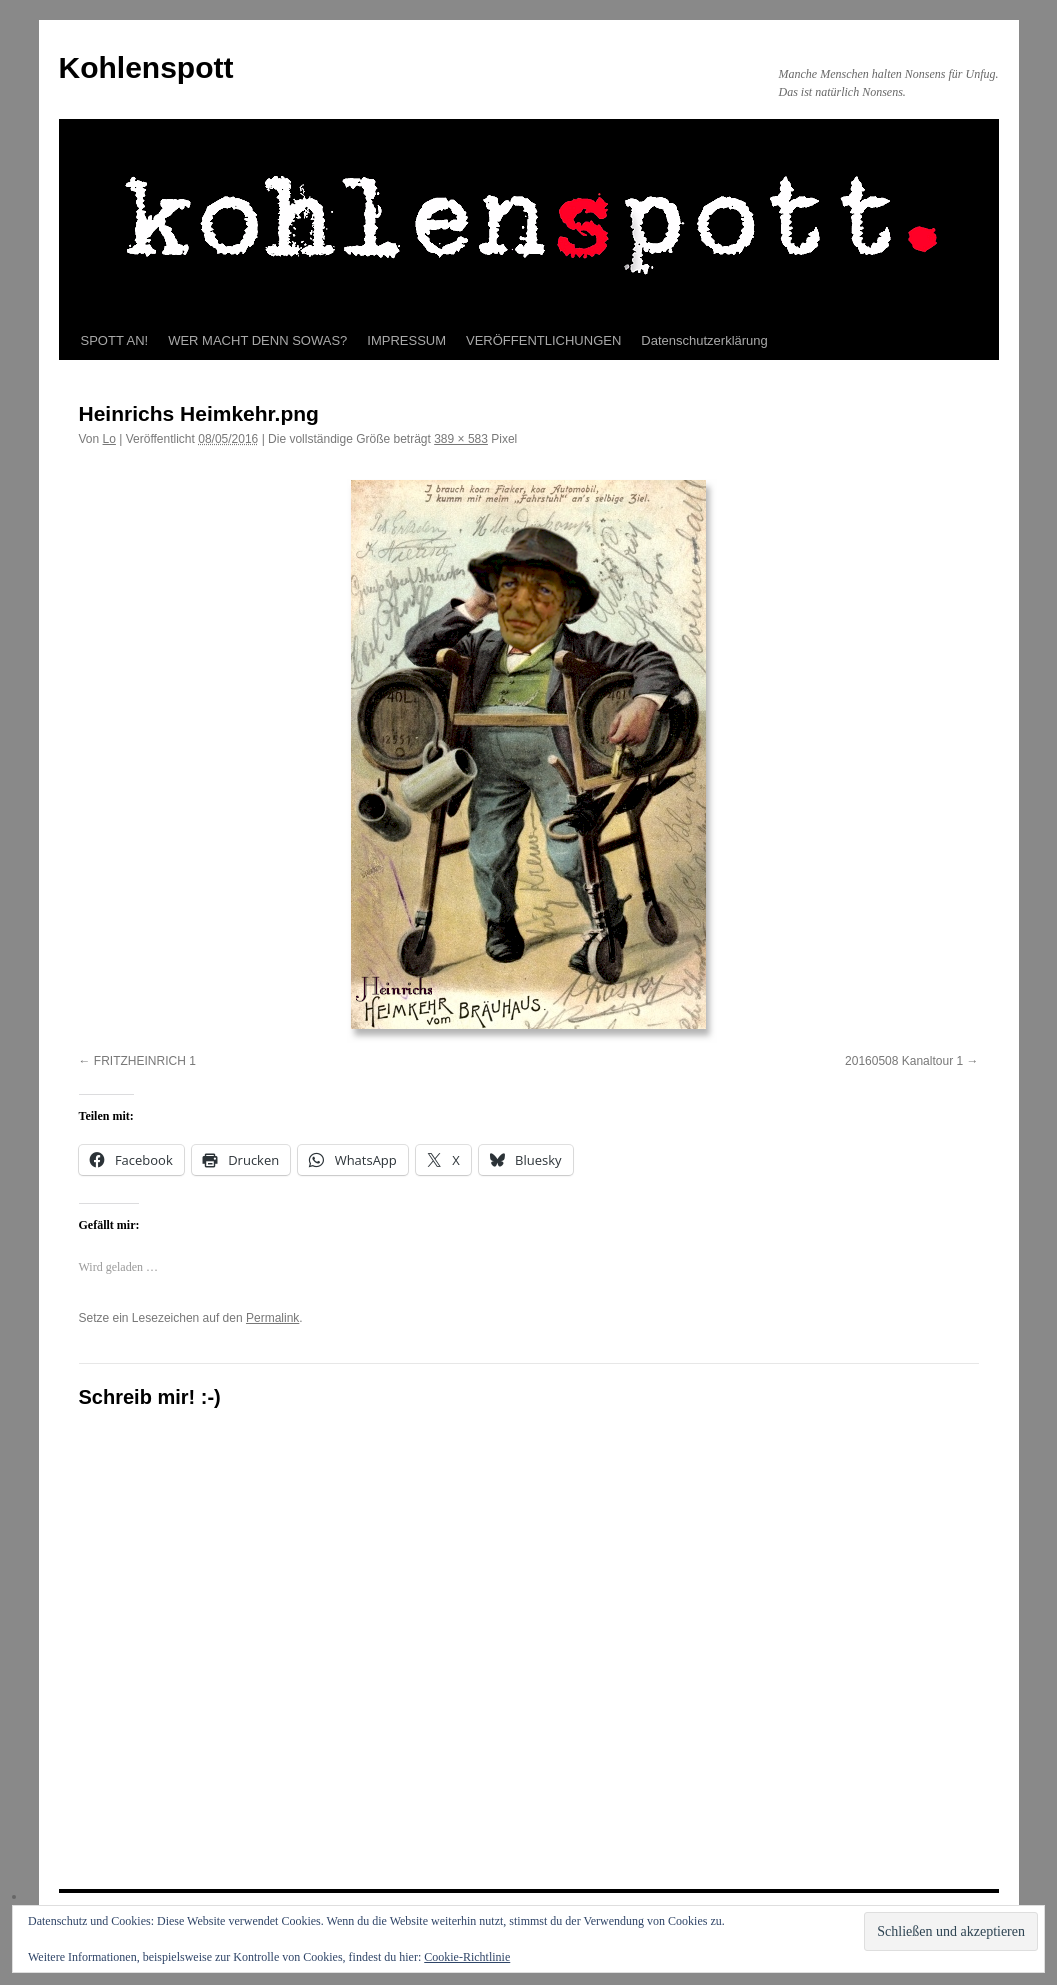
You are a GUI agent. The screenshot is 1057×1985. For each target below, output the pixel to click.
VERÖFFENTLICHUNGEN (543, 340)
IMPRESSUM (406, 340)
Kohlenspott (146, 67)
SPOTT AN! (115, 340)
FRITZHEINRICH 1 (145, 1061)
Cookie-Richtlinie (467, 1957)
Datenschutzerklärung (704, 340)
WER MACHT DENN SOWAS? (257, 340)
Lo (109, 439)
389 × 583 (461, 439)
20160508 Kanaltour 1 (904, 1061)
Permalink (272, 1318)
